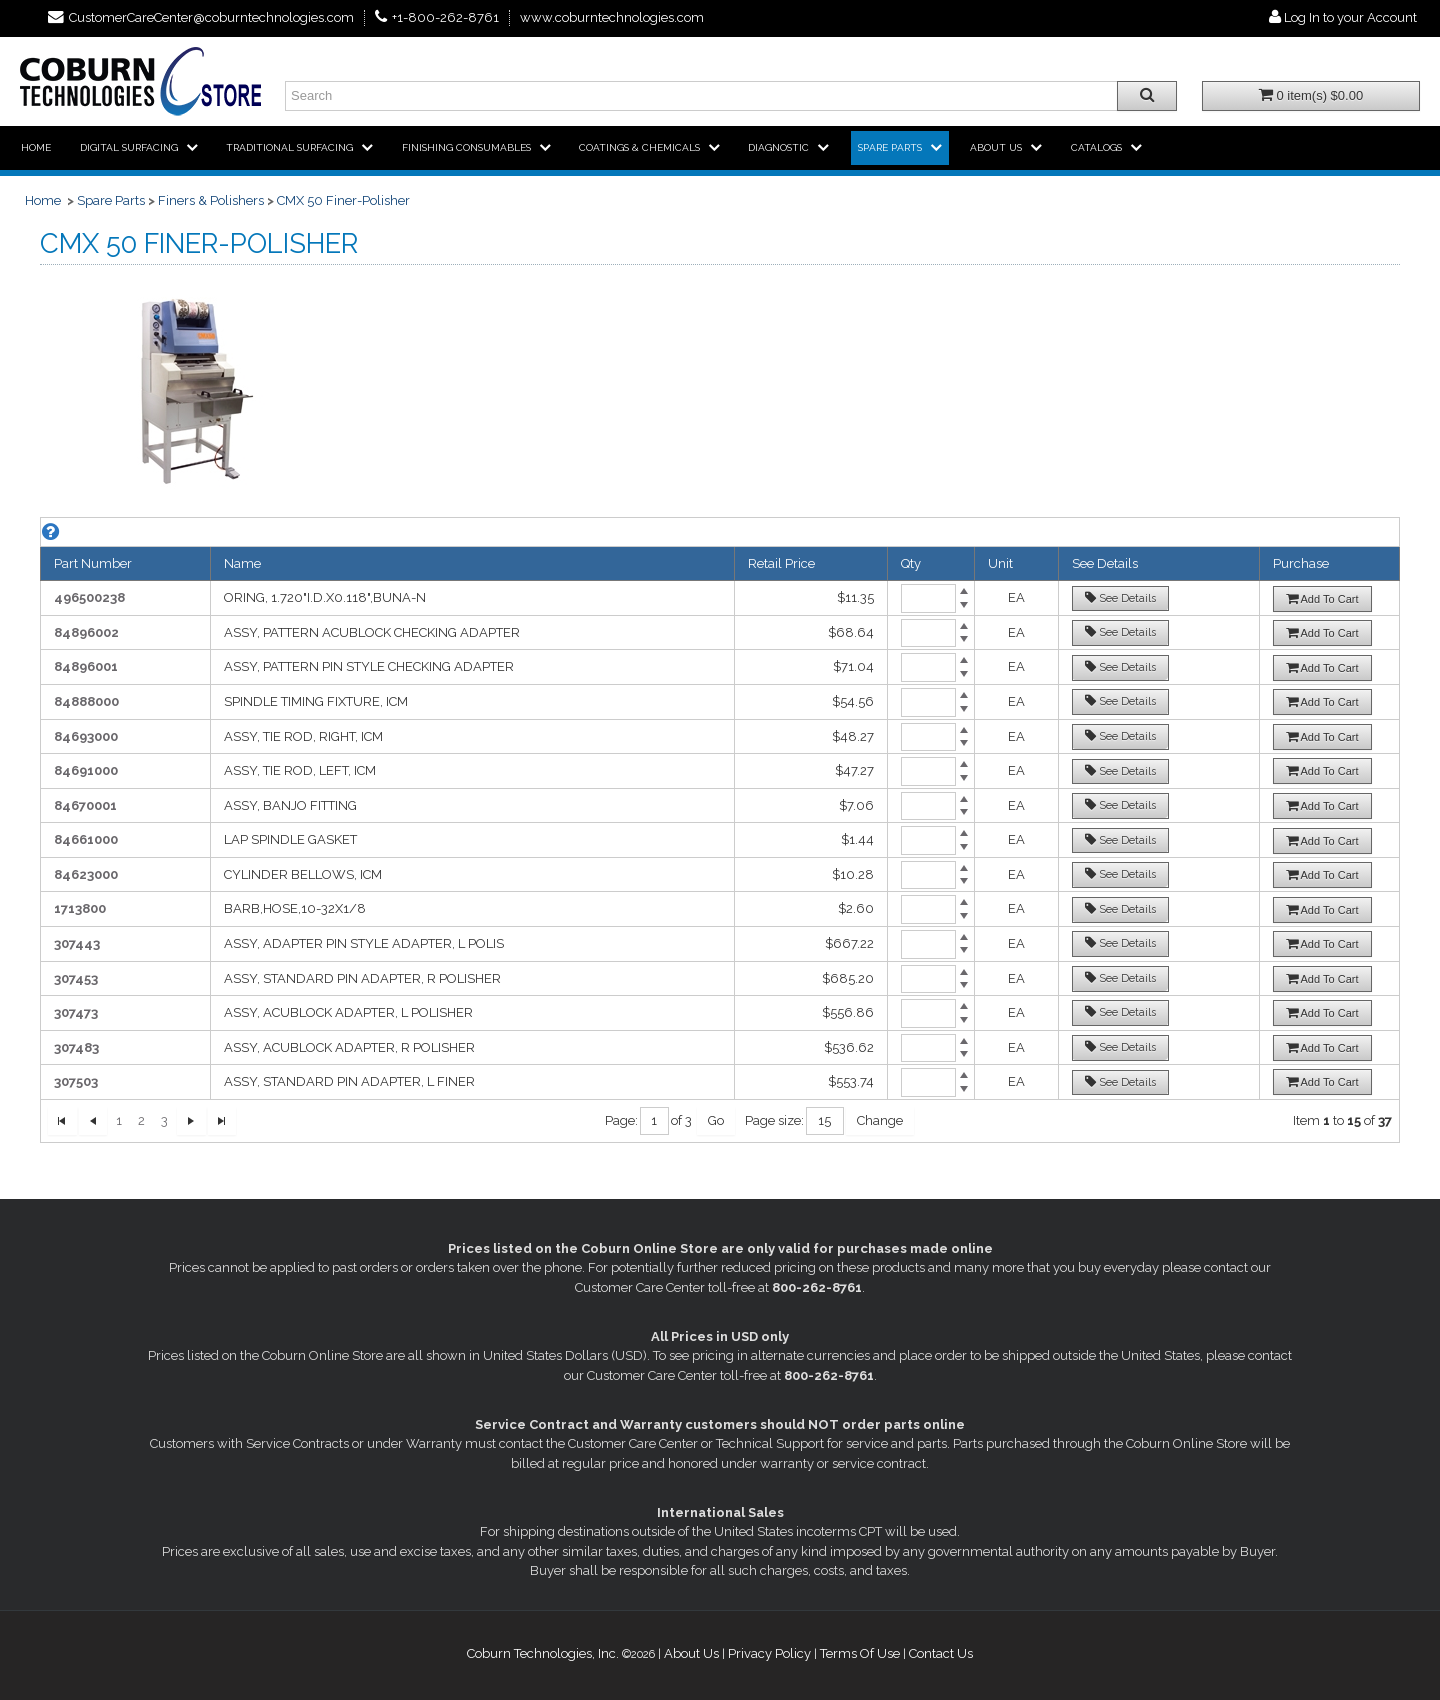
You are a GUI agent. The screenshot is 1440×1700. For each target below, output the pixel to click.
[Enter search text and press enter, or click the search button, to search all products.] (731, 96)
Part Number (93, 563)
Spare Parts (111, 200)
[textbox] (655, 1121)
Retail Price (781, 563)
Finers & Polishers (211, 200)
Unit (1000, 563)
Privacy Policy (769, 1653)
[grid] (720, 830)
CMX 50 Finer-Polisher (343, 200)
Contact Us (941, 1653)
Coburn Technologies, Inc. (543, 1653)
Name (242, 563)
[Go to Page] (716, 1121)
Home (43, 200)
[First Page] (62, 1121)
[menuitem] (36, 148)
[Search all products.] (1147, 96)
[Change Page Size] (880, 1121)
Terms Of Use (860, 1653)
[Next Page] (191, 1121)
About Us (691, 1653)
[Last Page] (222, 1121)
